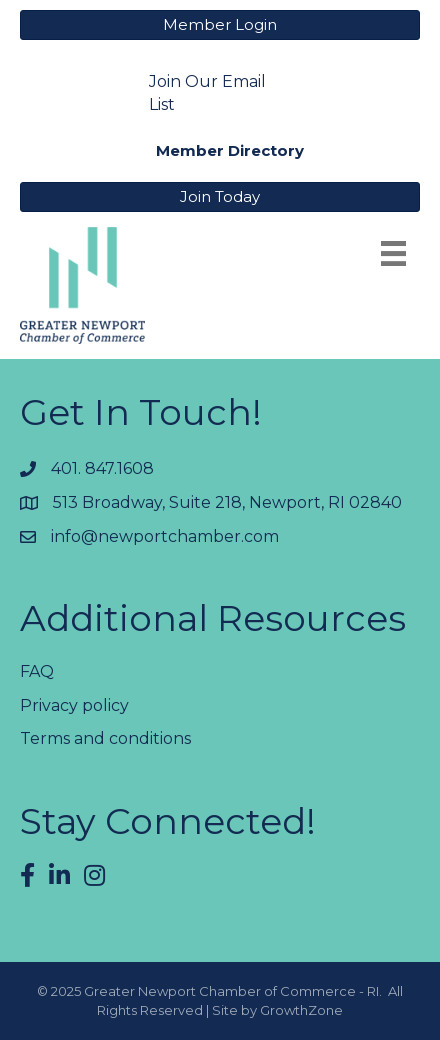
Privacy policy (74, 705)
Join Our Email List (207, 93)
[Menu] (393, 253)
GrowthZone (301, 1010)
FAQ (37, 671)
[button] (220, 25)
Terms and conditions (105, 738)
